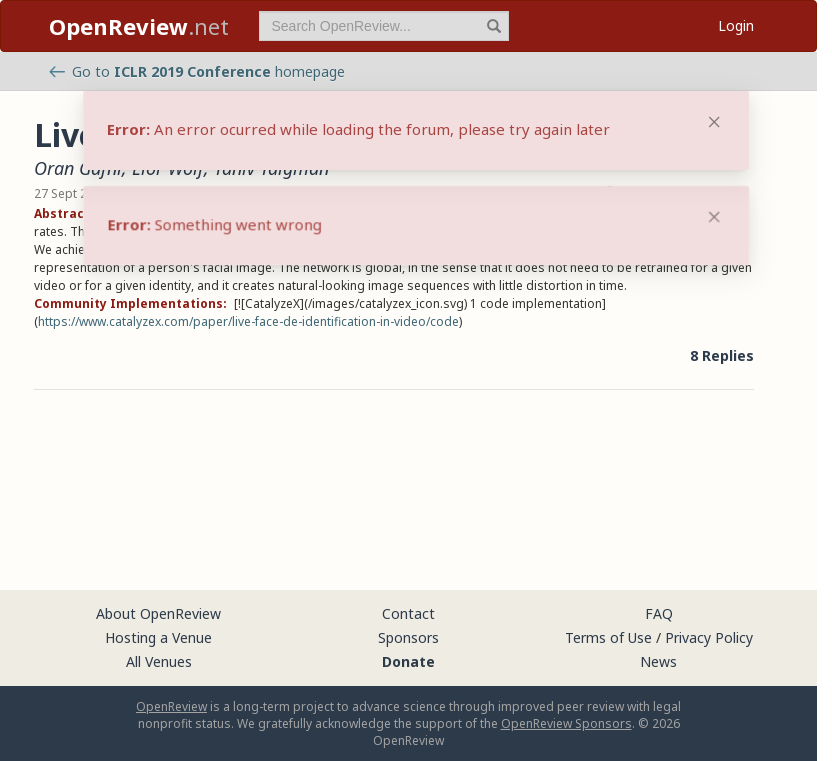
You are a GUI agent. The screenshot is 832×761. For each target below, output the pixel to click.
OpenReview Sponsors (566, 723)
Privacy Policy (709, 637)
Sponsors (408, 637)
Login (736, 25)
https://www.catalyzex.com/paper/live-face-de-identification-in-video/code (248, 321)
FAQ (659, 613)
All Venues (159, 661)
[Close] (714, 217)
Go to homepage (197, 71)
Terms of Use (608, 637)
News (658, 661)
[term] (384, 26)
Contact (408, 613)
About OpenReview (158, 613)
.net (139, 26)
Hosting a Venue (158, 637)
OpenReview (171, 706)
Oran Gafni (78, 168)
